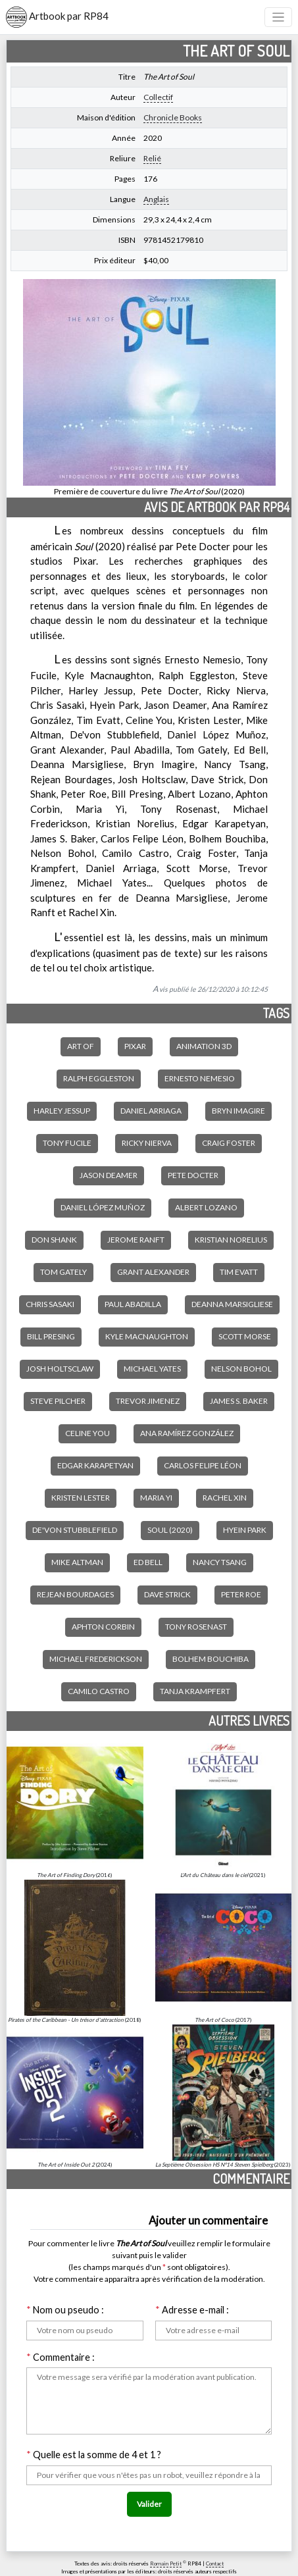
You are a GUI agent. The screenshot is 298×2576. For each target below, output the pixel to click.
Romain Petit (166, 2563)
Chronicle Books (172, 117)
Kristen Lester (80, 1498)
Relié (152, 158)
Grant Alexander (153, 1272)
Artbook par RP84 (57, 17)
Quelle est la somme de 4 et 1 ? (93, 2454)
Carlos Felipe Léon (202, 1465)
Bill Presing (51, 1336)
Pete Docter (193, 1175)
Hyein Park (244, 1530)
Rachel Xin (225, 1498)
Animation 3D (204, 1046)
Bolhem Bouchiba (210, 1659)
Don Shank (54, 1240)
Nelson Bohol (241, 1369)
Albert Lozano (206, 1207)
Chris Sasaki (50, 1304)
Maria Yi (156, 1498)
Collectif (158, 97)
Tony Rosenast (196, 1627)
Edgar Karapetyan (95, 1465)
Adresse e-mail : (192, 2309)
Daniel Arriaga (151, 1111)
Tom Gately (63, 1272)
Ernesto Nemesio (199, 1078)
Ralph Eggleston (98, 1078)
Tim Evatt (239, 1272)
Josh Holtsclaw (59, 1369)
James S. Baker (239, 1401)
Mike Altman (77, 1562)
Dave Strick (167, 1594)
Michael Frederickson (95, 1659)
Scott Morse (244, 1336)
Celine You (87, 1433)
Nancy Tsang (220, 1562)
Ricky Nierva (147, 1143)
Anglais (156, 199)
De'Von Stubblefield (74, 1530)
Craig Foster (228, 1143)
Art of (80, 1046)
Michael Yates (152, 1369)
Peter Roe (241, 1594)
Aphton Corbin (103, 1627)
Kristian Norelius (231, 1240)
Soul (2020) (170, 1530)
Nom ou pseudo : (65, 2309)
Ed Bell (148, 1562)
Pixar (135, 1046)
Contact (215, 2563)
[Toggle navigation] (278, 17)
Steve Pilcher (58, 1401)
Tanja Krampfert (195, 1691)
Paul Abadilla (133, 1304)
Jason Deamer (108, 1175)
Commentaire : (60, 2357)
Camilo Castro (99, 1691)
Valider (149, 2504)
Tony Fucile (67, 1143)
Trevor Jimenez (148, 1401)
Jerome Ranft (135, 1240)
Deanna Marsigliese (232, 1304)
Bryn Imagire (238, 1111)
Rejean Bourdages (75, 1594)
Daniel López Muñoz (103, 1207)
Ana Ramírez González (187, 1433)
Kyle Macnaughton (146, 1336)
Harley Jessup (62, 1111)
